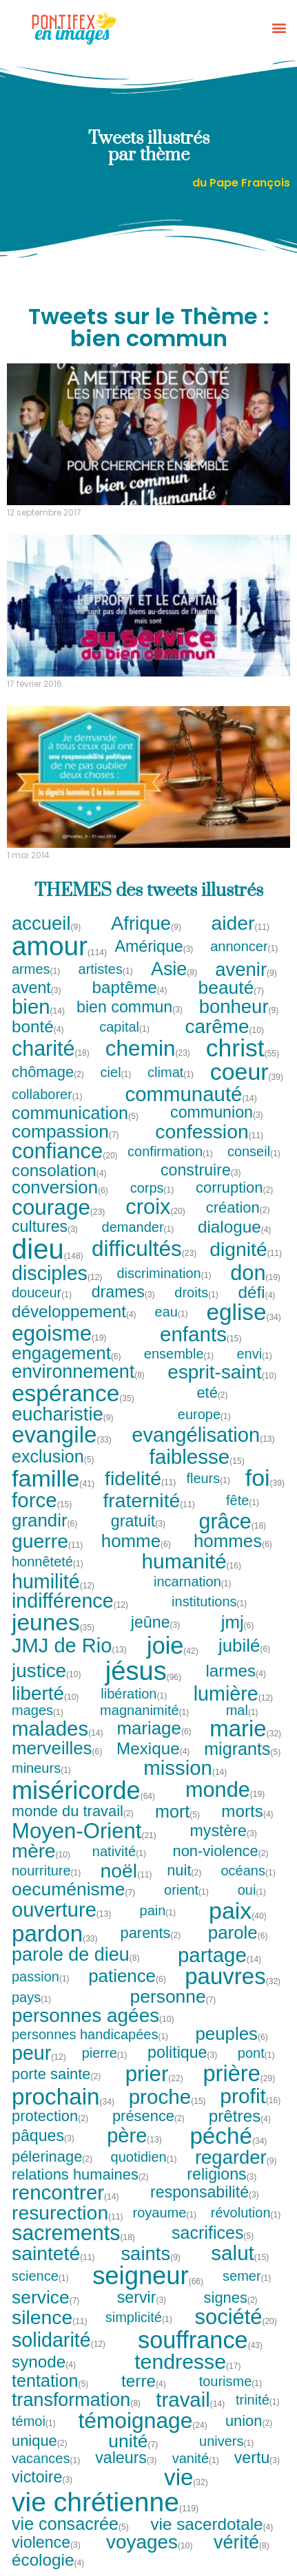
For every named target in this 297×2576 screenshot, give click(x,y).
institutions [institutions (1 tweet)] (210, 1601)
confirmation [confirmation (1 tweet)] (170, 1151)
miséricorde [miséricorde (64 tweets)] (83, 1790)
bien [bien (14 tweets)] (38, 1006)
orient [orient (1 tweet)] (186, 1890)
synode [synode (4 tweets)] (44, 2362)
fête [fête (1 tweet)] (243, 1500)
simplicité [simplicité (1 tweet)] (139, 2317)
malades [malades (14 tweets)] (57, 1728)
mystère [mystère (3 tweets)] (224, 1831)
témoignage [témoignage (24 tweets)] (142, 2421)
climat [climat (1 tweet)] (170, 1072)
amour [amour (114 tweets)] (59, 946)
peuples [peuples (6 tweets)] (232, 2034)
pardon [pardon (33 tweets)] (55, 1933)
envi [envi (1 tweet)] (254, 1354)
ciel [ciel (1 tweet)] (116, 1072)
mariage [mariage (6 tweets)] (154, 1729)
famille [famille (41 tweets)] (53, 1478)
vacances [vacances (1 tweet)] (46, 2458)
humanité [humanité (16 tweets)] (191, 1561)
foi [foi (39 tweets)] (265, 1478)
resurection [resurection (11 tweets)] (67, 2212)
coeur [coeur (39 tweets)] (246, 1072)
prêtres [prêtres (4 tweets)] (240, 2116)
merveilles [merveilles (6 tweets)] (57, 1749)
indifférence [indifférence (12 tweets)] (70, 1601)
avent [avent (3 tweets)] (37, 988)
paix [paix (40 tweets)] (238, 1910)
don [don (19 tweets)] (255, 1273)
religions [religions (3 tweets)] (222, 2174)
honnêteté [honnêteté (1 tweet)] (48, 1561)
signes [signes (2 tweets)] (231, 2298)
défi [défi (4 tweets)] (257, 1292)
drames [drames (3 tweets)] (124, 1292)
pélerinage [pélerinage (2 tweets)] (52, 2156)
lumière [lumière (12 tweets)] (233, 1694)
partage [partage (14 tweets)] (219, 1955)
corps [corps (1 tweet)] (152, 1188)
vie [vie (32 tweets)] (186, 2477)
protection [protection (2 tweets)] (50, 2116)
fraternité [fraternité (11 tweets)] (149, 1500)
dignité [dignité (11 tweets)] (245, 1249)
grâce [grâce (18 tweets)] (233, 1521)
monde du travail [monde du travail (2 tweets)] (73, 1811)
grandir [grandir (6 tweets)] (45, 1521)
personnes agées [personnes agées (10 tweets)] (93, 2015)
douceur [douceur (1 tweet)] (42, 1292)
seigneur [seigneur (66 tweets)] (147, 2276)
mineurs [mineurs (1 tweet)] (42, 1768)
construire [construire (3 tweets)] (201, 1170)
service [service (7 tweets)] (46, 2297)
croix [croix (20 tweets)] (155, 1207)
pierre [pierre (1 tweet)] (105, 2053)
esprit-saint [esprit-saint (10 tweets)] (221, 1372)
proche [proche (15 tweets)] (167, 2097)
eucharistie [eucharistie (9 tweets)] (63, 1414)
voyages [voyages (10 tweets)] (149, 2542)
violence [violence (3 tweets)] (46, 2543)
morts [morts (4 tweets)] (247, 1811)
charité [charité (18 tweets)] (51, 1048)
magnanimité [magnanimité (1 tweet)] (145, 1710)
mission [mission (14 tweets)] (185, 1768)
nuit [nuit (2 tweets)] (184, 1870)
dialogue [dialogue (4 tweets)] (235, 1227)
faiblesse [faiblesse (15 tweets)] (196, 1457)
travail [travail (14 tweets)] (190, 2399)
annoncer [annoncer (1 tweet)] (244, 946)
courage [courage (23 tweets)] (58, 1208)
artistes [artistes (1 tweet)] (106, 969)
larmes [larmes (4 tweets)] (236, 1671)
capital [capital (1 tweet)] (124, 1027)
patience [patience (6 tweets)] (127, 1977)
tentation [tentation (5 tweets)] (50, 2380)
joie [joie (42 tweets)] (172, 1645)
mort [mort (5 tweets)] (178, 1811)
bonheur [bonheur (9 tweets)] (239, 1006)
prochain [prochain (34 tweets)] (63, 2096)
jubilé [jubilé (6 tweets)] (244, 1646)
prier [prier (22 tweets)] (154, 2074)
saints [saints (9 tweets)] (151, 2253)
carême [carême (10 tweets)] (224, 1026)
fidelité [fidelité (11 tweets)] (140, 1478)
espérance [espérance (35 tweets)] (73, 1393)
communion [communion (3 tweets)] (217, 1112)
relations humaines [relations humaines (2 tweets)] (81, 2174)
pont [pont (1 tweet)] (257, 2053)
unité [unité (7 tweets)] (133, 2441)
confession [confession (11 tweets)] (209, 1131)
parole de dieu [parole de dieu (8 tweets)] (76, 1955)
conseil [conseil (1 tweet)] (254, 1151)
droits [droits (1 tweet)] (196, 1292)
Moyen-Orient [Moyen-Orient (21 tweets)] (84, 1831)
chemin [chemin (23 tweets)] (147, 1049)
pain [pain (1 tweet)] (158, 1910)
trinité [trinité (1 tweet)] (258, 2400)
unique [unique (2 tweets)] (40, 2441)
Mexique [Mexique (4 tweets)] (153, 1749)
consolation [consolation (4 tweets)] (59, 1170)
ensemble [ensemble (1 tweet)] (179, 1354)
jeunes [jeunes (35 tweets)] (53, 1622)
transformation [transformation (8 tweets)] (76, 2400)
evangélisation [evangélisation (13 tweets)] (203, 1435)
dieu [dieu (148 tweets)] (47, 1249)
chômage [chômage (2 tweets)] (48, 1072)
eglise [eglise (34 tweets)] (244, 1312)
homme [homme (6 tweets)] (136, 1542)
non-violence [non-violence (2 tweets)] (221, 1851)
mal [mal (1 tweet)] (242, 1710)
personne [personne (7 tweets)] (173, 1996)
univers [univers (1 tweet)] (226, 2441)
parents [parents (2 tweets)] (150, 1933)
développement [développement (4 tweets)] (74, 1311)
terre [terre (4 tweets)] (144, 2381)
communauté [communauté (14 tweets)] (190, 1094)
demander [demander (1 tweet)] (138, 1227)
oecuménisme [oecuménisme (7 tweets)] (74, 1889)
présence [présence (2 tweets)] (148, 2116)
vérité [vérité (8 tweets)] (242, 2542)
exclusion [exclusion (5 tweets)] (53, 1456)
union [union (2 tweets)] (249, 2421)
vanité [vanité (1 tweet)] (196, 2458)
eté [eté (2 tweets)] (212, 1393)
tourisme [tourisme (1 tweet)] (231, 2381)
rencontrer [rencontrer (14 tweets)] (65, 2192)
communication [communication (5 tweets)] (75, 1113)
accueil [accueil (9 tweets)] (47, 923)
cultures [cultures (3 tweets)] (45, 1227)
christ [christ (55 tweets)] (242, 1048)
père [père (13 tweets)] (134, 2136)
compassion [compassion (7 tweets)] (66, 1131)
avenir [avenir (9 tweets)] (246, 969)
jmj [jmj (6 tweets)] (238, 1623)
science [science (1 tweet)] (41, 2276)
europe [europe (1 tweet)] (205, 1414)
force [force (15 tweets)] (42, 1500)
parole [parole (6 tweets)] (238, 1933)
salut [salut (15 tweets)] (240, 2253)
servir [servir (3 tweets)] (142, 2298)
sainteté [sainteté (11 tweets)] (53, 2253)
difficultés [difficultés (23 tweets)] (144, 1249)
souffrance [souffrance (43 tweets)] (200, 2340)
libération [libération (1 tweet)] (134, 1694)
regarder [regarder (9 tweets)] (236, 2157)
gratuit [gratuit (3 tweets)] (138, 1521)
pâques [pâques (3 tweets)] (43, 2136)
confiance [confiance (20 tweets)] (65, 1151)
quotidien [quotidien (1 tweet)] (144, 2157)
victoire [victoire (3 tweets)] (42, 2477)
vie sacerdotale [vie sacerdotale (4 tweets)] (212, 2524)
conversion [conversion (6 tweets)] (60, 1188)
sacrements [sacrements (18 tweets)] (73, 2232)
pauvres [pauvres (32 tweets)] (232, 1976)
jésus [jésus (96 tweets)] (143, 1671)
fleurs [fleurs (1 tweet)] (208, 1478)
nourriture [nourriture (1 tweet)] (47, 1870)
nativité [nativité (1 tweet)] (119, 1851)
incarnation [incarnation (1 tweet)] (193, 1581)
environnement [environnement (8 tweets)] (78, 1372)
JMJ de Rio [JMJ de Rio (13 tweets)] (69, 1646)
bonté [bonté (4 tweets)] (38, 1027)
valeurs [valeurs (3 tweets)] (126, 2458)
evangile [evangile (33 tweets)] (62, 1434)
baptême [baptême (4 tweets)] (129, 987)
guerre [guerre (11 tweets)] (47, 1541)
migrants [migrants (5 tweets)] (242, 1749)
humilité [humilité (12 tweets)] (53, 1582)
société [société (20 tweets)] (236, 2317)
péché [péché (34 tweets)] (228, 2136)
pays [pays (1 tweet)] (32, 1997)
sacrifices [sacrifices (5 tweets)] (213, 2233)
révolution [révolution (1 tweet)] (246, 2213)
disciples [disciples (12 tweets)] (57, 1274)
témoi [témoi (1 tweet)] (34, 2421)
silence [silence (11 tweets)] (50, 2317)
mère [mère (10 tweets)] (41, 1851)
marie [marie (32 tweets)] (245, 1728)
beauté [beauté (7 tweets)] (231, 988)
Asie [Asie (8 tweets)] (174, 969)
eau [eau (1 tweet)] (172, 1312)
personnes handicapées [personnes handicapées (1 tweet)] (90, 2034)
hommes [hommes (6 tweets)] (233, 1542)
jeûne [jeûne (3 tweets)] (156, 1622)
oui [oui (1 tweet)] (252, 1890)
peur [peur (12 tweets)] (39, 2053)
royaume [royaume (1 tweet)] (165, 2213)
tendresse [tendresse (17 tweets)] (187, 2362)
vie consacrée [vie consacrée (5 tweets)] (71, 2524)
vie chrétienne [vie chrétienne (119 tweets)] (105, 2502)
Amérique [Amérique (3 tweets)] (154, 947)
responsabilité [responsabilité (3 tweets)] (205, 2192)
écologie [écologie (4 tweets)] (48, 2560)
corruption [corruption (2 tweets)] (235, 1187)
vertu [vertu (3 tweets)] (257, 2458)
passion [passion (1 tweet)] (41, 1976)
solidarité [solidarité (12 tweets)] (58, 2340)
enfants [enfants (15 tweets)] (200, 1334)
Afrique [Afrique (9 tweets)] (146, 923)
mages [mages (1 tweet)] (38, 1710)
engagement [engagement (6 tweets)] (67, 1354)
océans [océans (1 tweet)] (249, 1870)
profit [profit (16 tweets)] (250, 2096)
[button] (278, 28)
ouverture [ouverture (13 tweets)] (61, 1910)
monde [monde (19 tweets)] (225, 1790)
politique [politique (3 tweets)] (182, 2053)
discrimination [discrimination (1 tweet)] (164, 1273)
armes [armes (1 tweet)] (36, 969)
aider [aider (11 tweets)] (240, 923)
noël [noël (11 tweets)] (126, 1870)
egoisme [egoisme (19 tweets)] (59, 1334)
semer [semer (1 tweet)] (247, 2276)
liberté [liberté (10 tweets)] (45, 1693)
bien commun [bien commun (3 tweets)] (129, 1007)
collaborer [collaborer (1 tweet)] (47, 1094)
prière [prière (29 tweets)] (239, 2074)
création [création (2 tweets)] (238, 1207)
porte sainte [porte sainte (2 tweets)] (56, 2074)
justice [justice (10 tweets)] (46, 1671)
